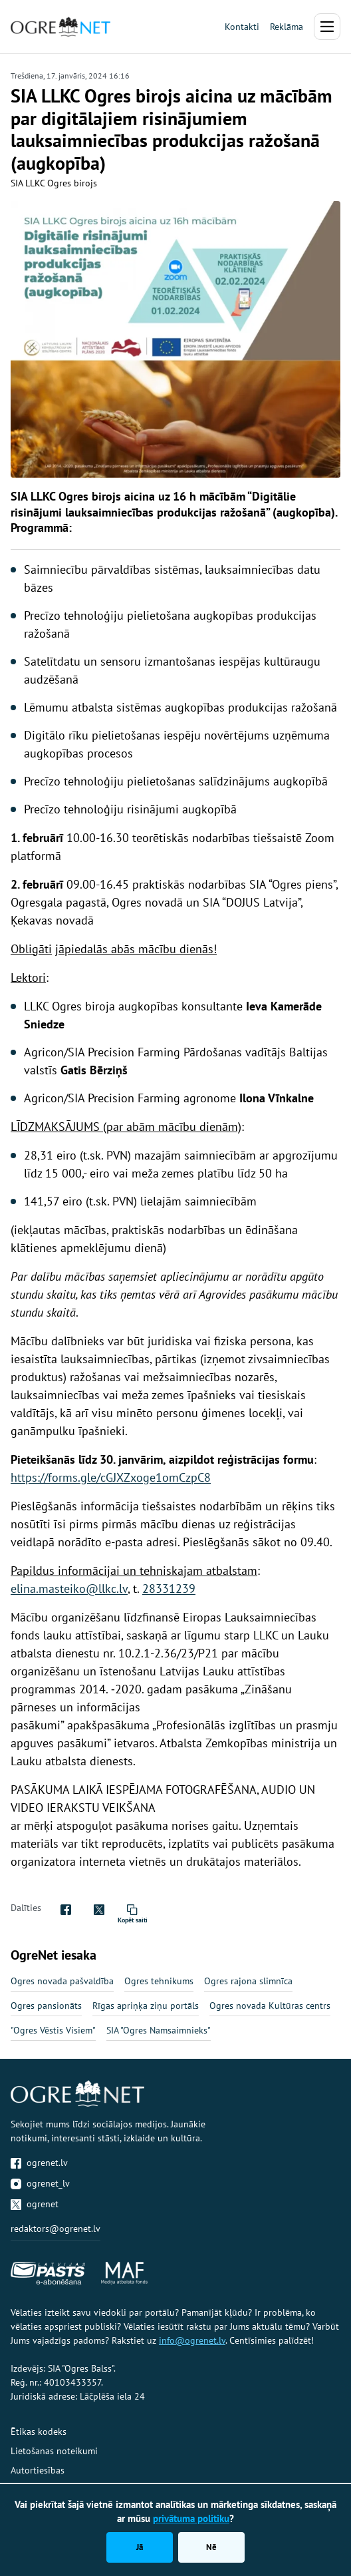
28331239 (168, 1588)
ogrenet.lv (39, 2163)
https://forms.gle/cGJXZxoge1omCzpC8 (111, 1477)
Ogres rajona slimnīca (248, 1981)
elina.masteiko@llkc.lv (69, 1588)
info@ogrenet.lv (192, 2340)
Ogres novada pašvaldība (62, 1981)
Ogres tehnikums (158, 1981)
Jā (139, 2547)
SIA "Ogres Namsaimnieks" (158, 2030)
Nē (211, 2547)
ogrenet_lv (40, 2183)
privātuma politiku (191, 2518)
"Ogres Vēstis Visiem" (53, 2030)
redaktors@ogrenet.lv (55, 2229)
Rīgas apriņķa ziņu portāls (145, 2006)
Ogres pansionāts (46, 2006)
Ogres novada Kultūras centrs (269, 2006)
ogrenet (34, 2204)
